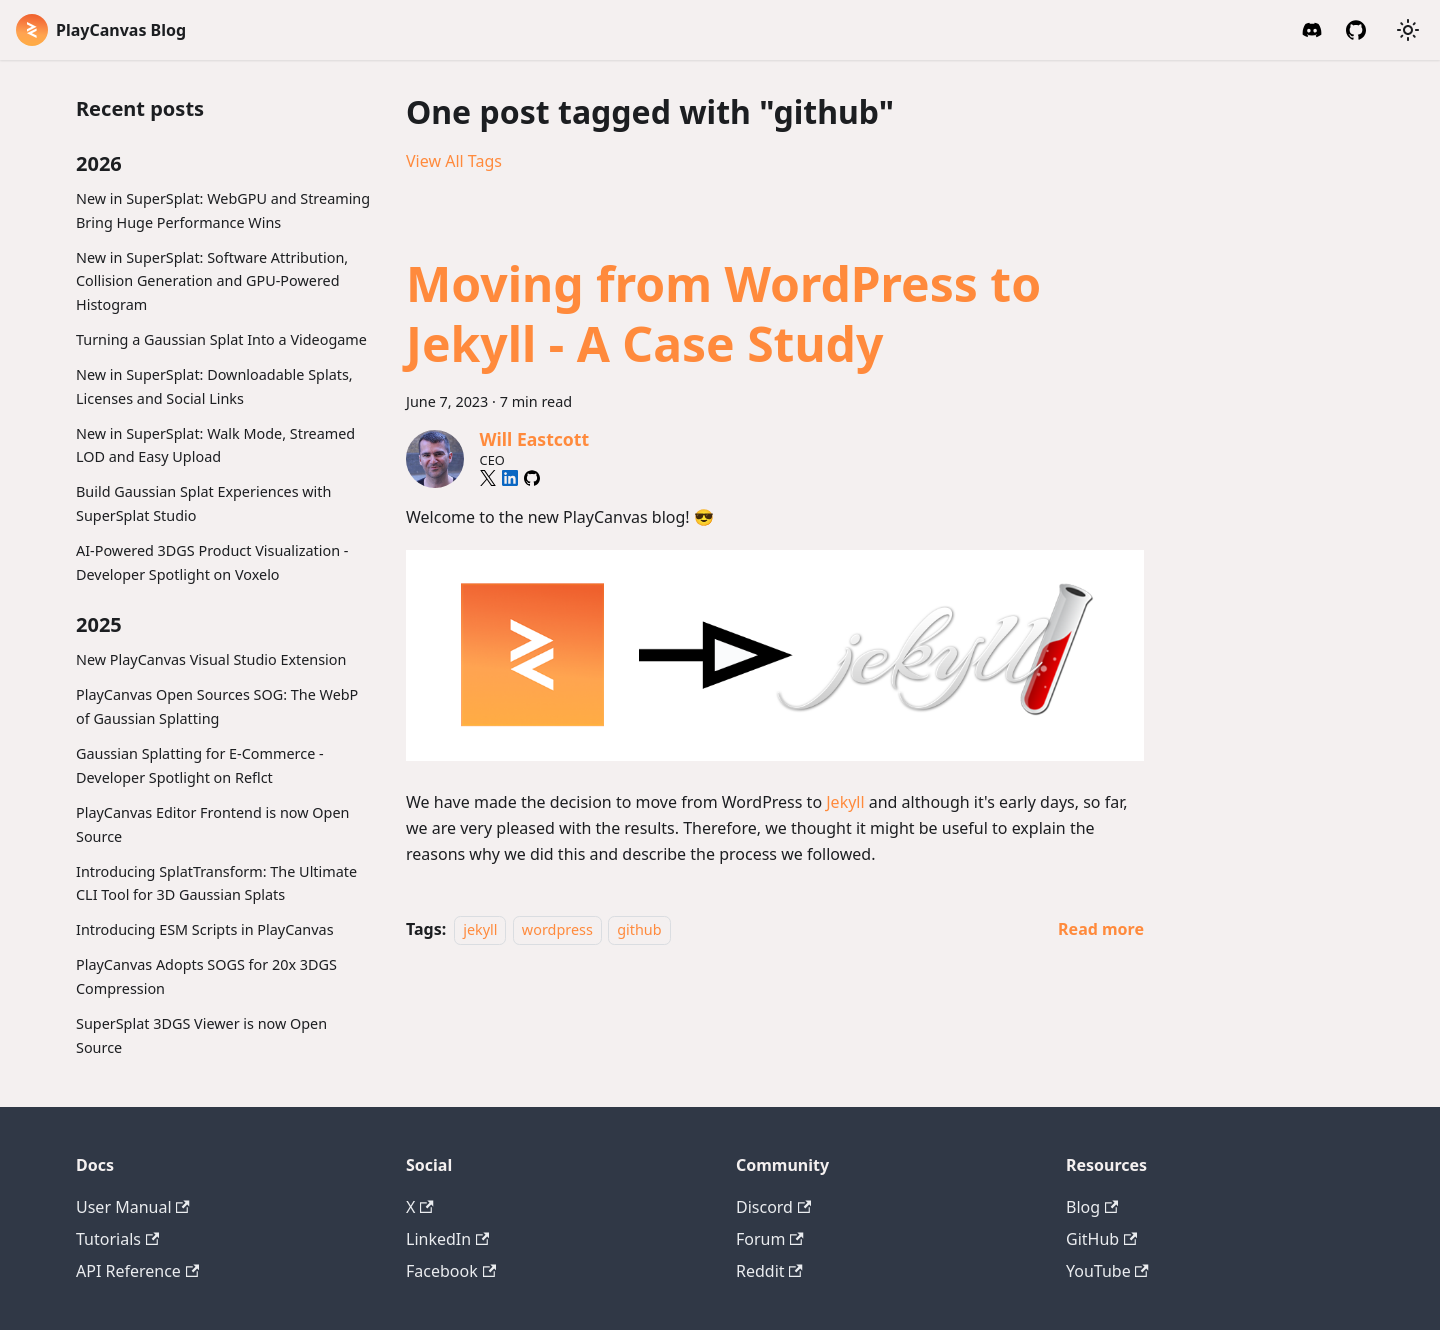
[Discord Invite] (1312, 30)
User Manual (133, 1207)
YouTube (1107, 1271)
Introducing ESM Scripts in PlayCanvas (205, 929)
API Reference (137, 1271)
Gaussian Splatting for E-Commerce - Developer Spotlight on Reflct (200, 765)
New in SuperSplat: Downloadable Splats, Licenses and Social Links (214, 386)
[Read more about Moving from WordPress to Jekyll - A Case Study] (1101, 929)
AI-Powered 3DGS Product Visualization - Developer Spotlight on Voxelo (212, 562)
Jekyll (845, 802)
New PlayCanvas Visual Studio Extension (211, 659)
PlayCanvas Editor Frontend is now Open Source (212, 824)
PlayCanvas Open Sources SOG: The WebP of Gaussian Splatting (217, 706)
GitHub (1101, 1239)
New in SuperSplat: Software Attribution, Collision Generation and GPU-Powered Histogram (212, 281)
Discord (773, 1207)
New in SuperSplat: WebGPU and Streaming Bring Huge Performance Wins (223, 210)
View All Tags (454, 161)
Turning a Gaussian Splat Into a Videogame (221, 339)
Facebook (451, 1271)
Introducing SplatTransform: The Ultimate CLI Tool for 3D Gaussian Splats (216, 883)
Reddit (769, 1271)
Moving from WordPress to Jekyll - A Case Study (723, 313)
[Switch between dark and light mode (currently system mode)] (1408, 30)
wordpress (557, 929)
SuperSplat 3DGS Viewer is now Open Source (201, 1035)
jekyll (480, 929)
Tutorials (117, 1239)
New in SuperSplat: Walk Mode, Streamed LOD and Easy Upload (215, 445)
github (639, 929)
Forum (770, 1239)
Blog (1092, 1207)
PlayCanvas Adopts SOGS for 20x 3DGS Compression (206, 976)
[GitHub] (1356, 30)
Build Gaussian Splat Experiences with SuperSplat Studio (203, 503)
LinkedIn (447, 1239)
